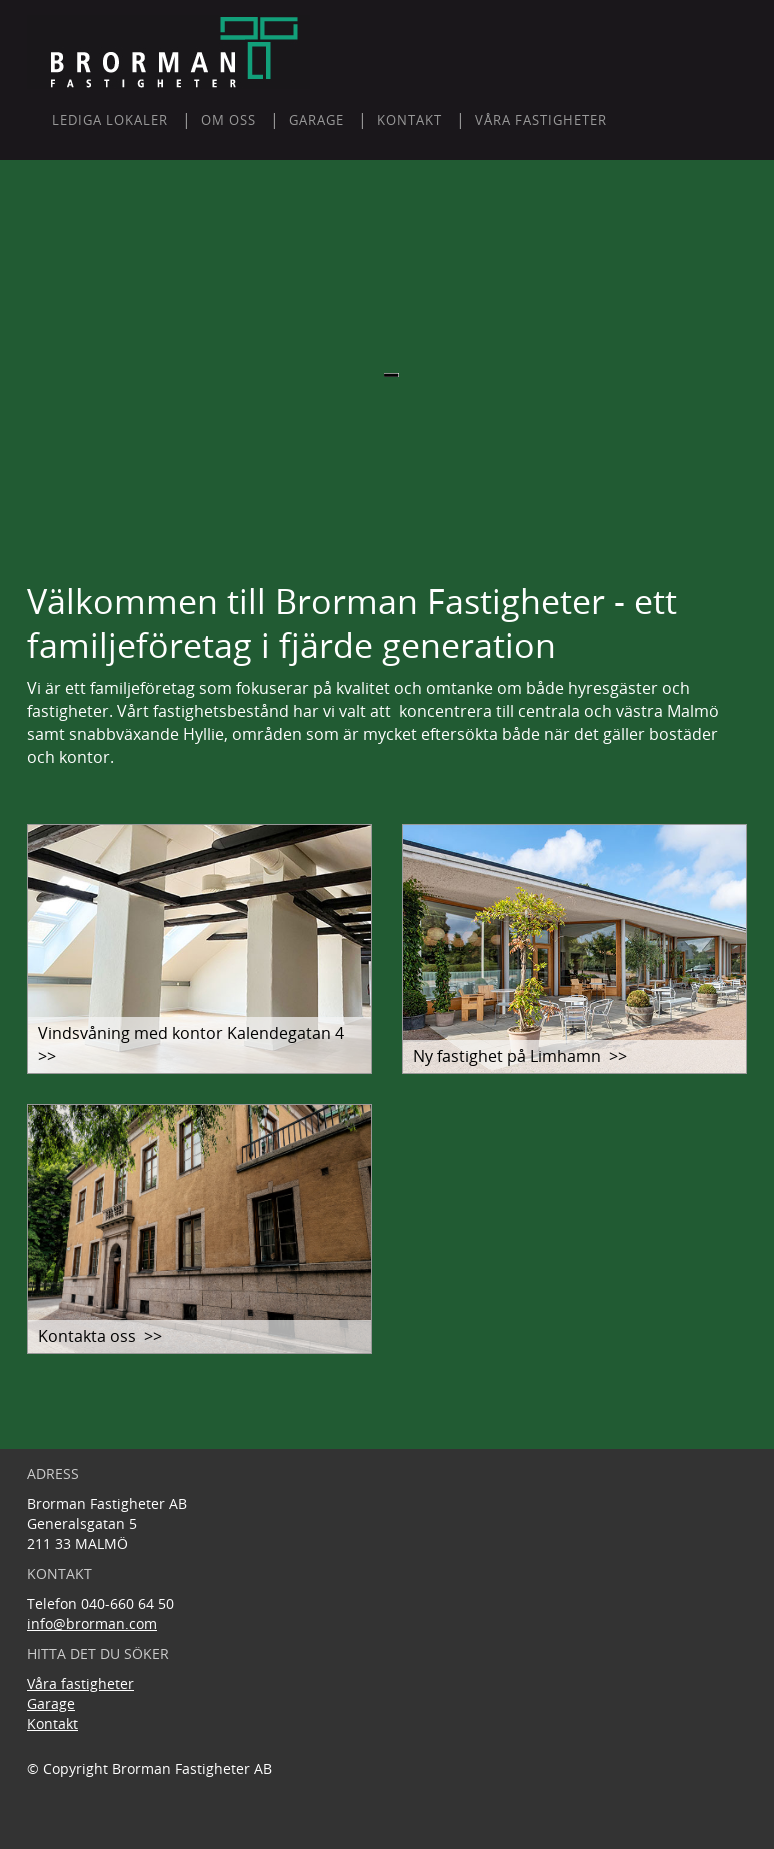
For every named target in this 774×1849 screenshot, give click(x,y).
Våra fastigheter (541, 120)
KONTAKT (409, 120)
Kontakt (52, 1723)
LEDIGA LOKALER (110, 120)
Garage (51, 1703)
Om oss (228, 120)
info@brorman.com (92, 1623)
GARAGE (316, 120)
